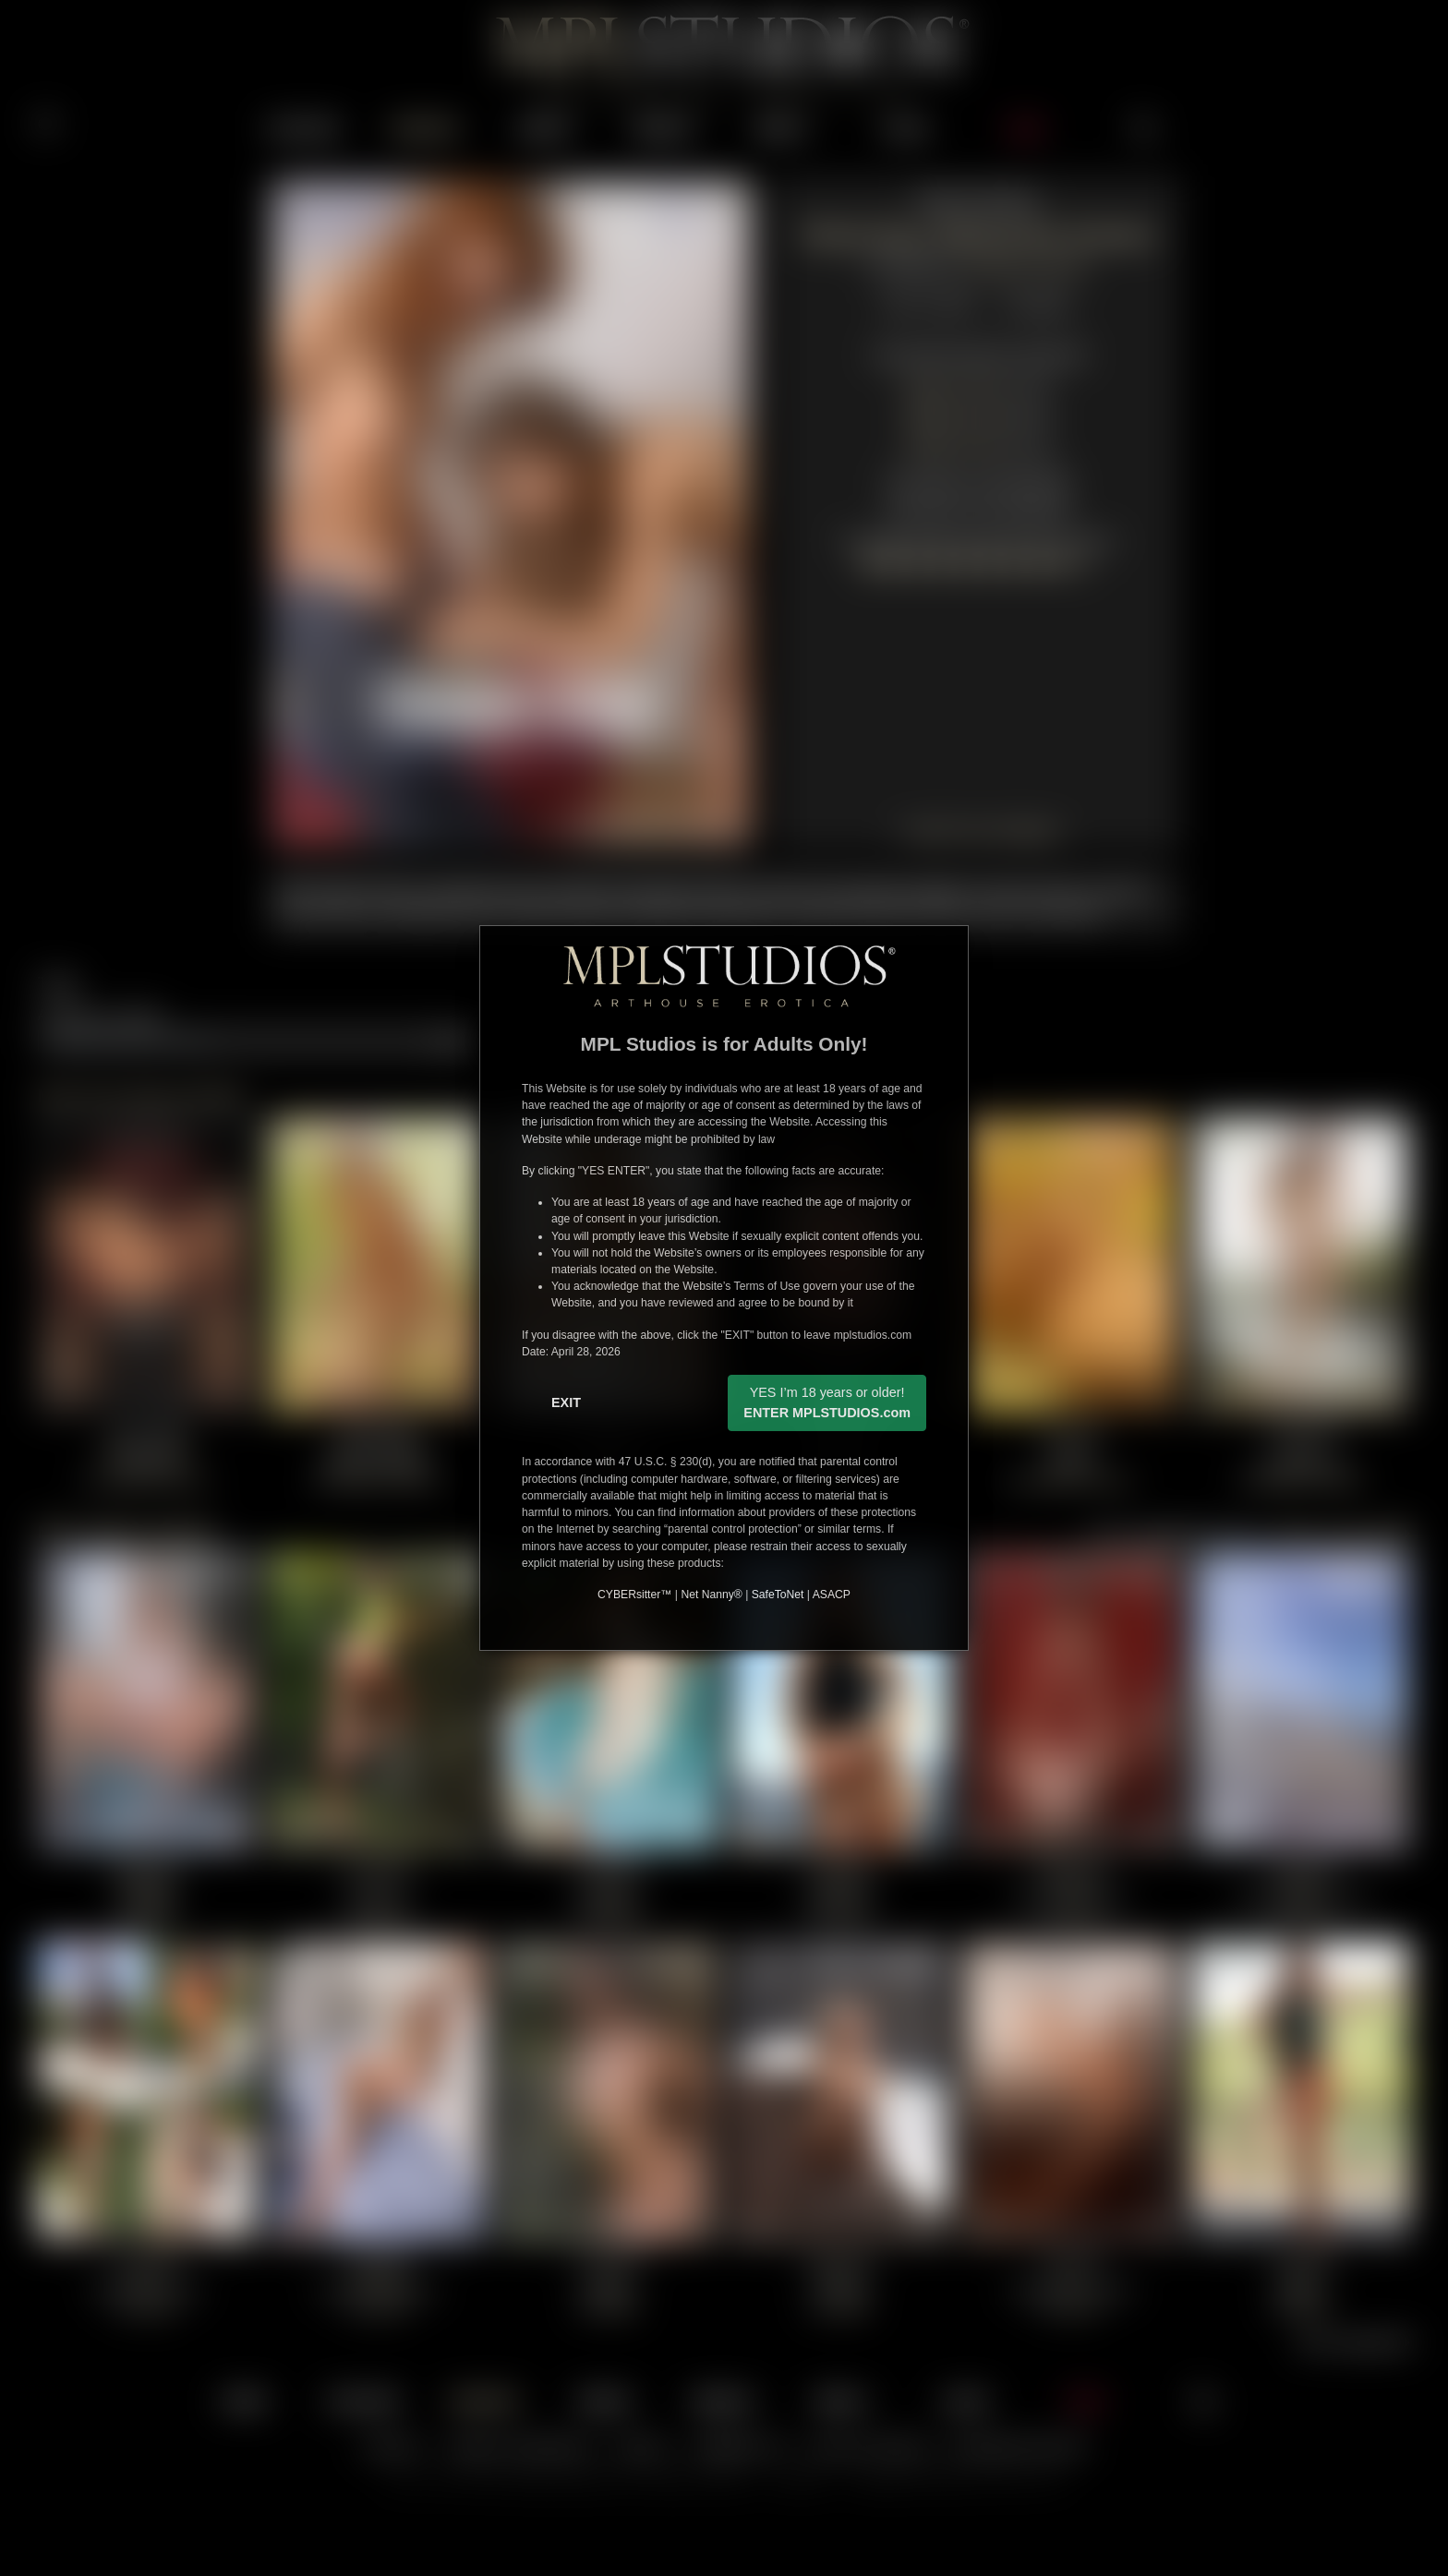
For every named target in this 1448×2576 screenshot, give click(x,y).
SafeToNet (778, 1594)
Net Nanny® (711, 1594)
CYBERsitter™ (634, 1594)
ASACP (832, 1594)
